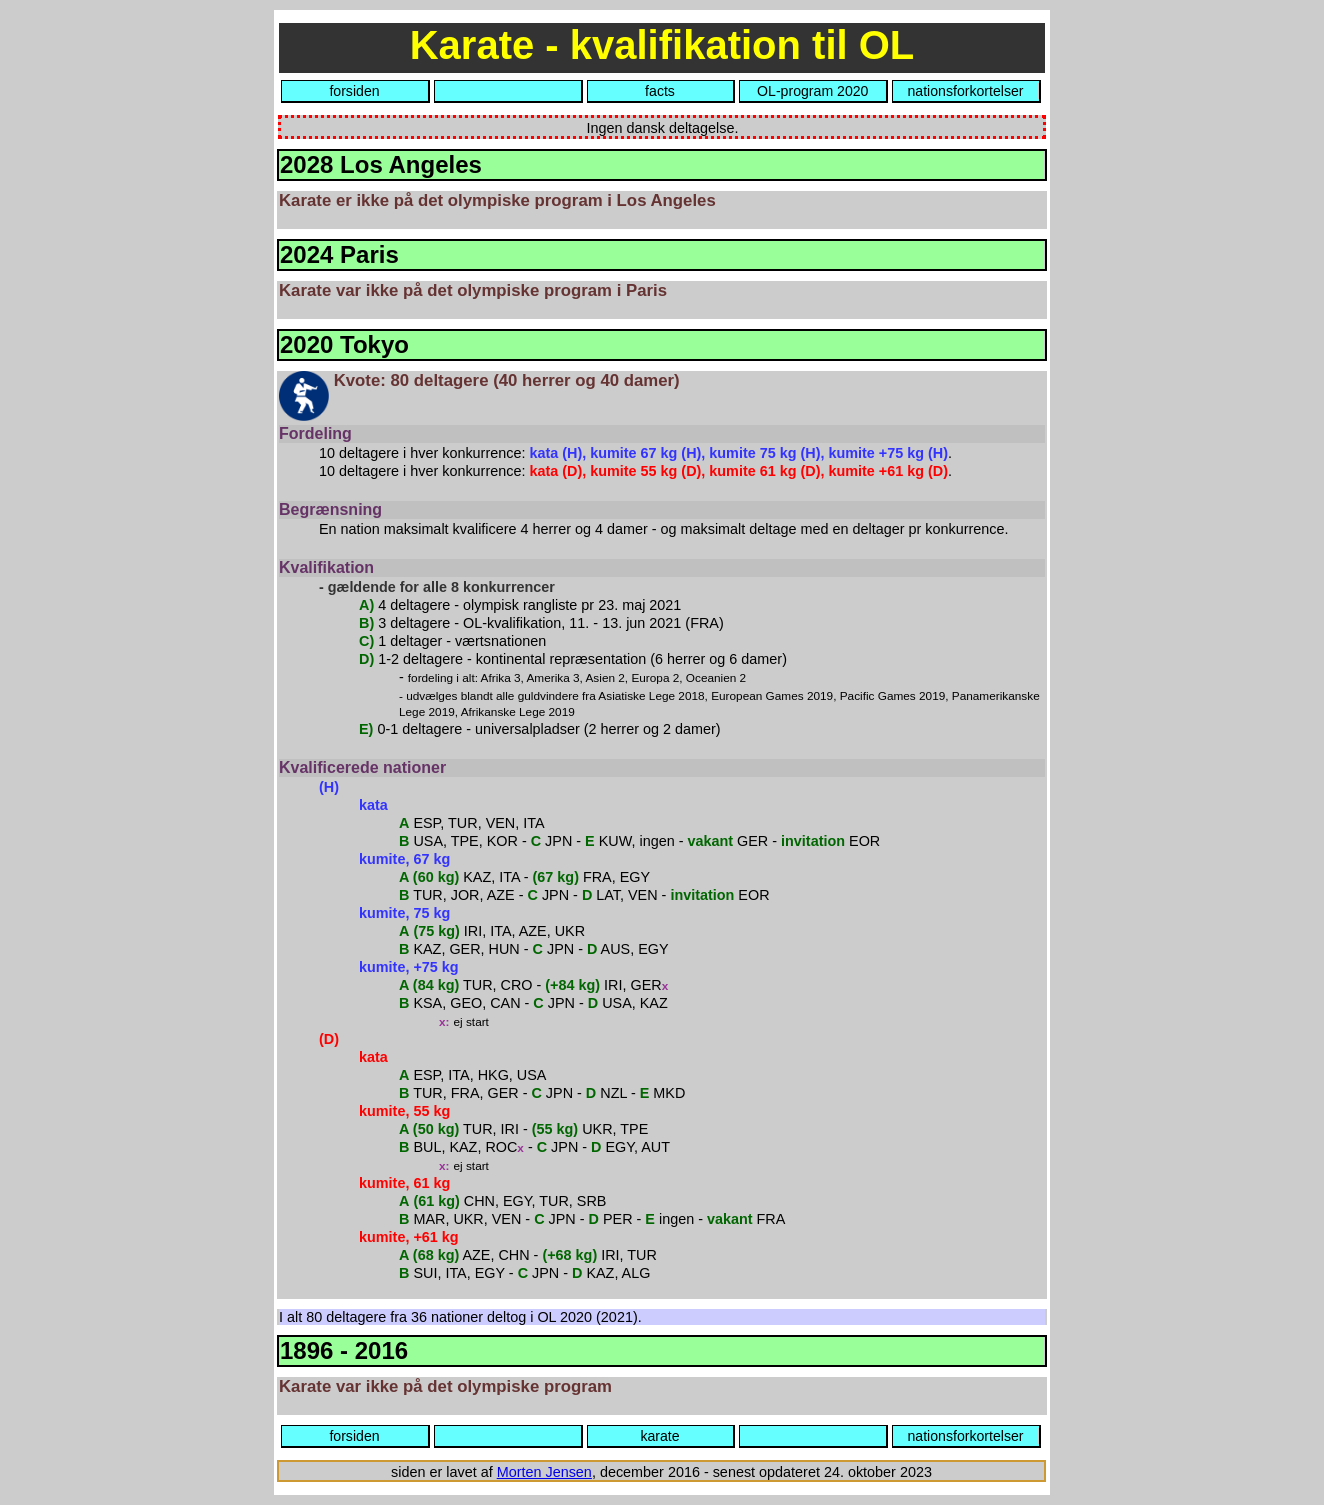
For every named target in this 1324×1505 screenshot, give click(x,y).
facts (660, 91)
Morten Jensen (544, 1472)
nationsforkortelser (966, 91)
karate (659, 1436)
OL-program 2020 (812, 91)
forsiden (354, 91)
